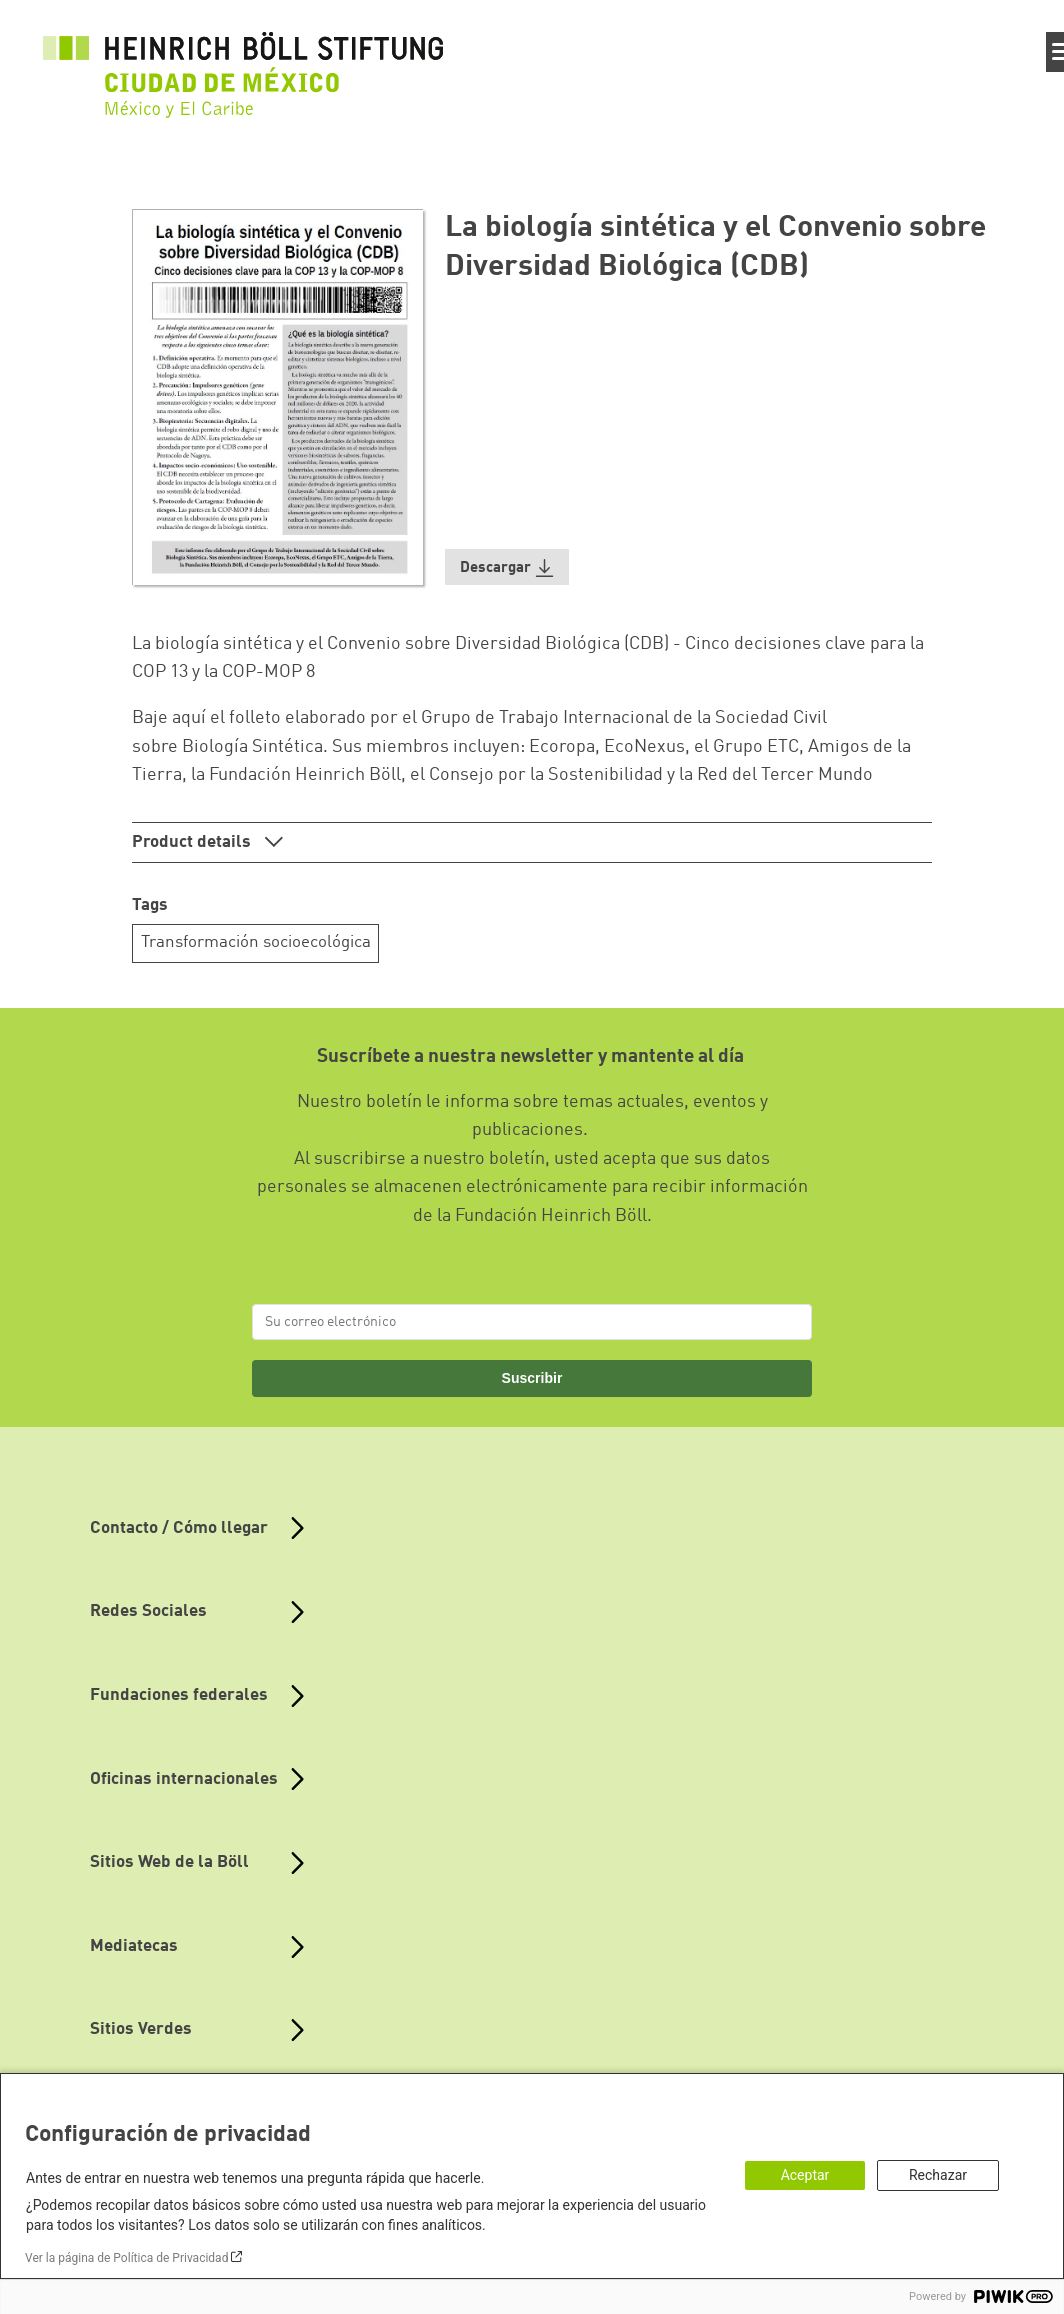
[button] (507, 567)
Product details (193, 842)
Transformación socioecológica (256, 942)
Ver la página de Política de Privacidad (126, 2258)
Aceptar (805, 2175)
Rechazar (938, 2175)
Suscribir (532, 1378)
